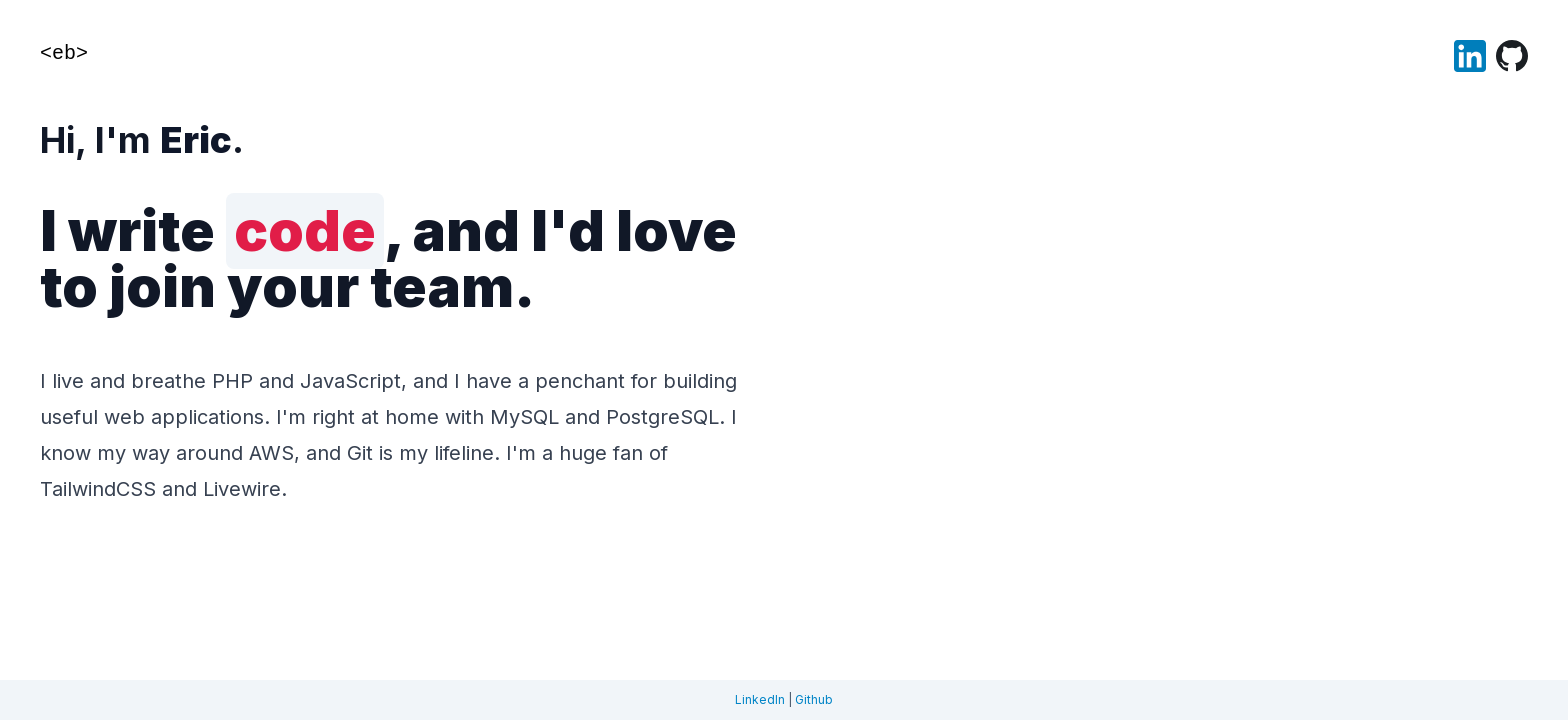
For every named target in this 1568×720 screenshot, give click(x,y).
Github (814, 699)
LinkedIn (760, 699)
